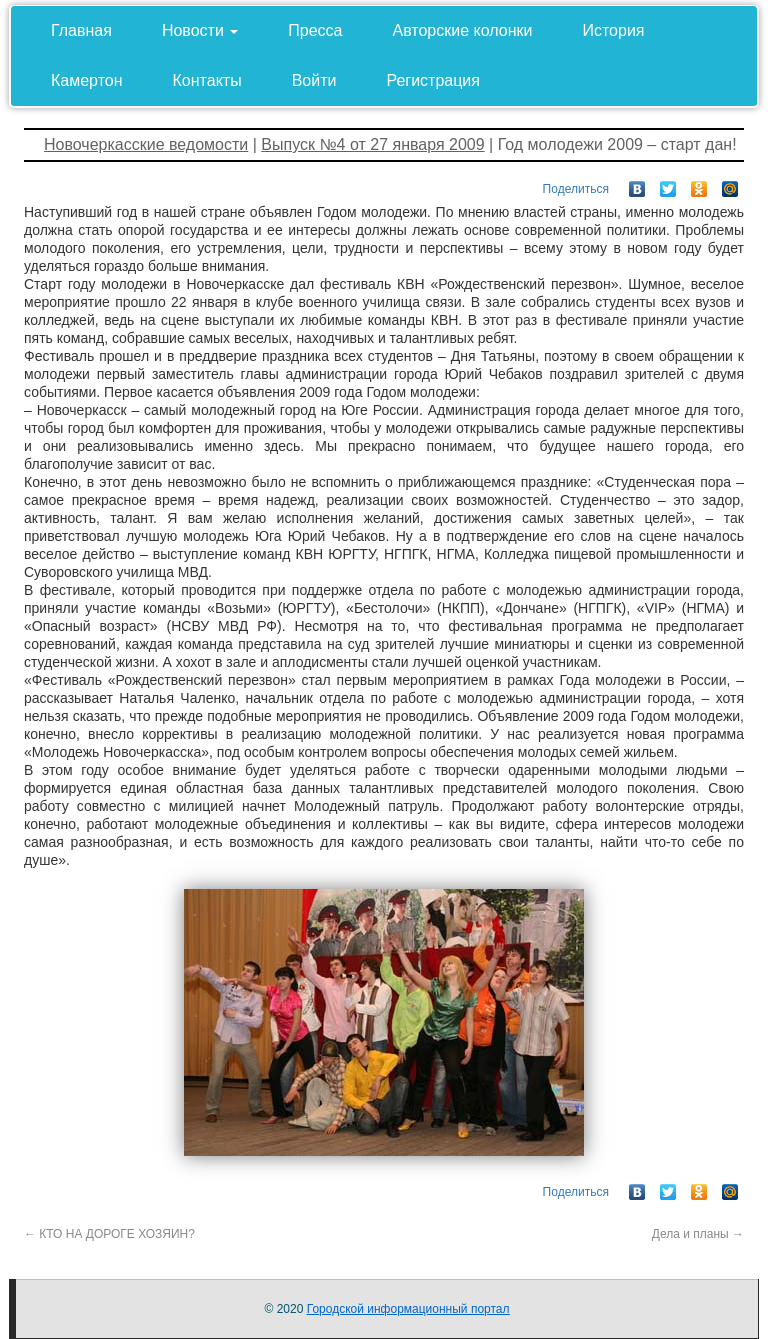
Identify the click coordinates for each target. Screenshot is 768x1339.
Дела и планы (698, 1234)
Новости (200, 30)
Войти (314, 80)
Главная (81, 30)
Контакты (207, 80)
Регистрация (433, 80)
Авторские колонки (463, 30)
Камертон (87, 80)
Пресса (315, 30)
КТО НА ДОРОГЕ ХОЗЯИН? (109, 1234)
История (613, 30)
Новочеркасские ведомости (146, 144)
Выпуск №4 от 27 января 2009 (372, 144)
